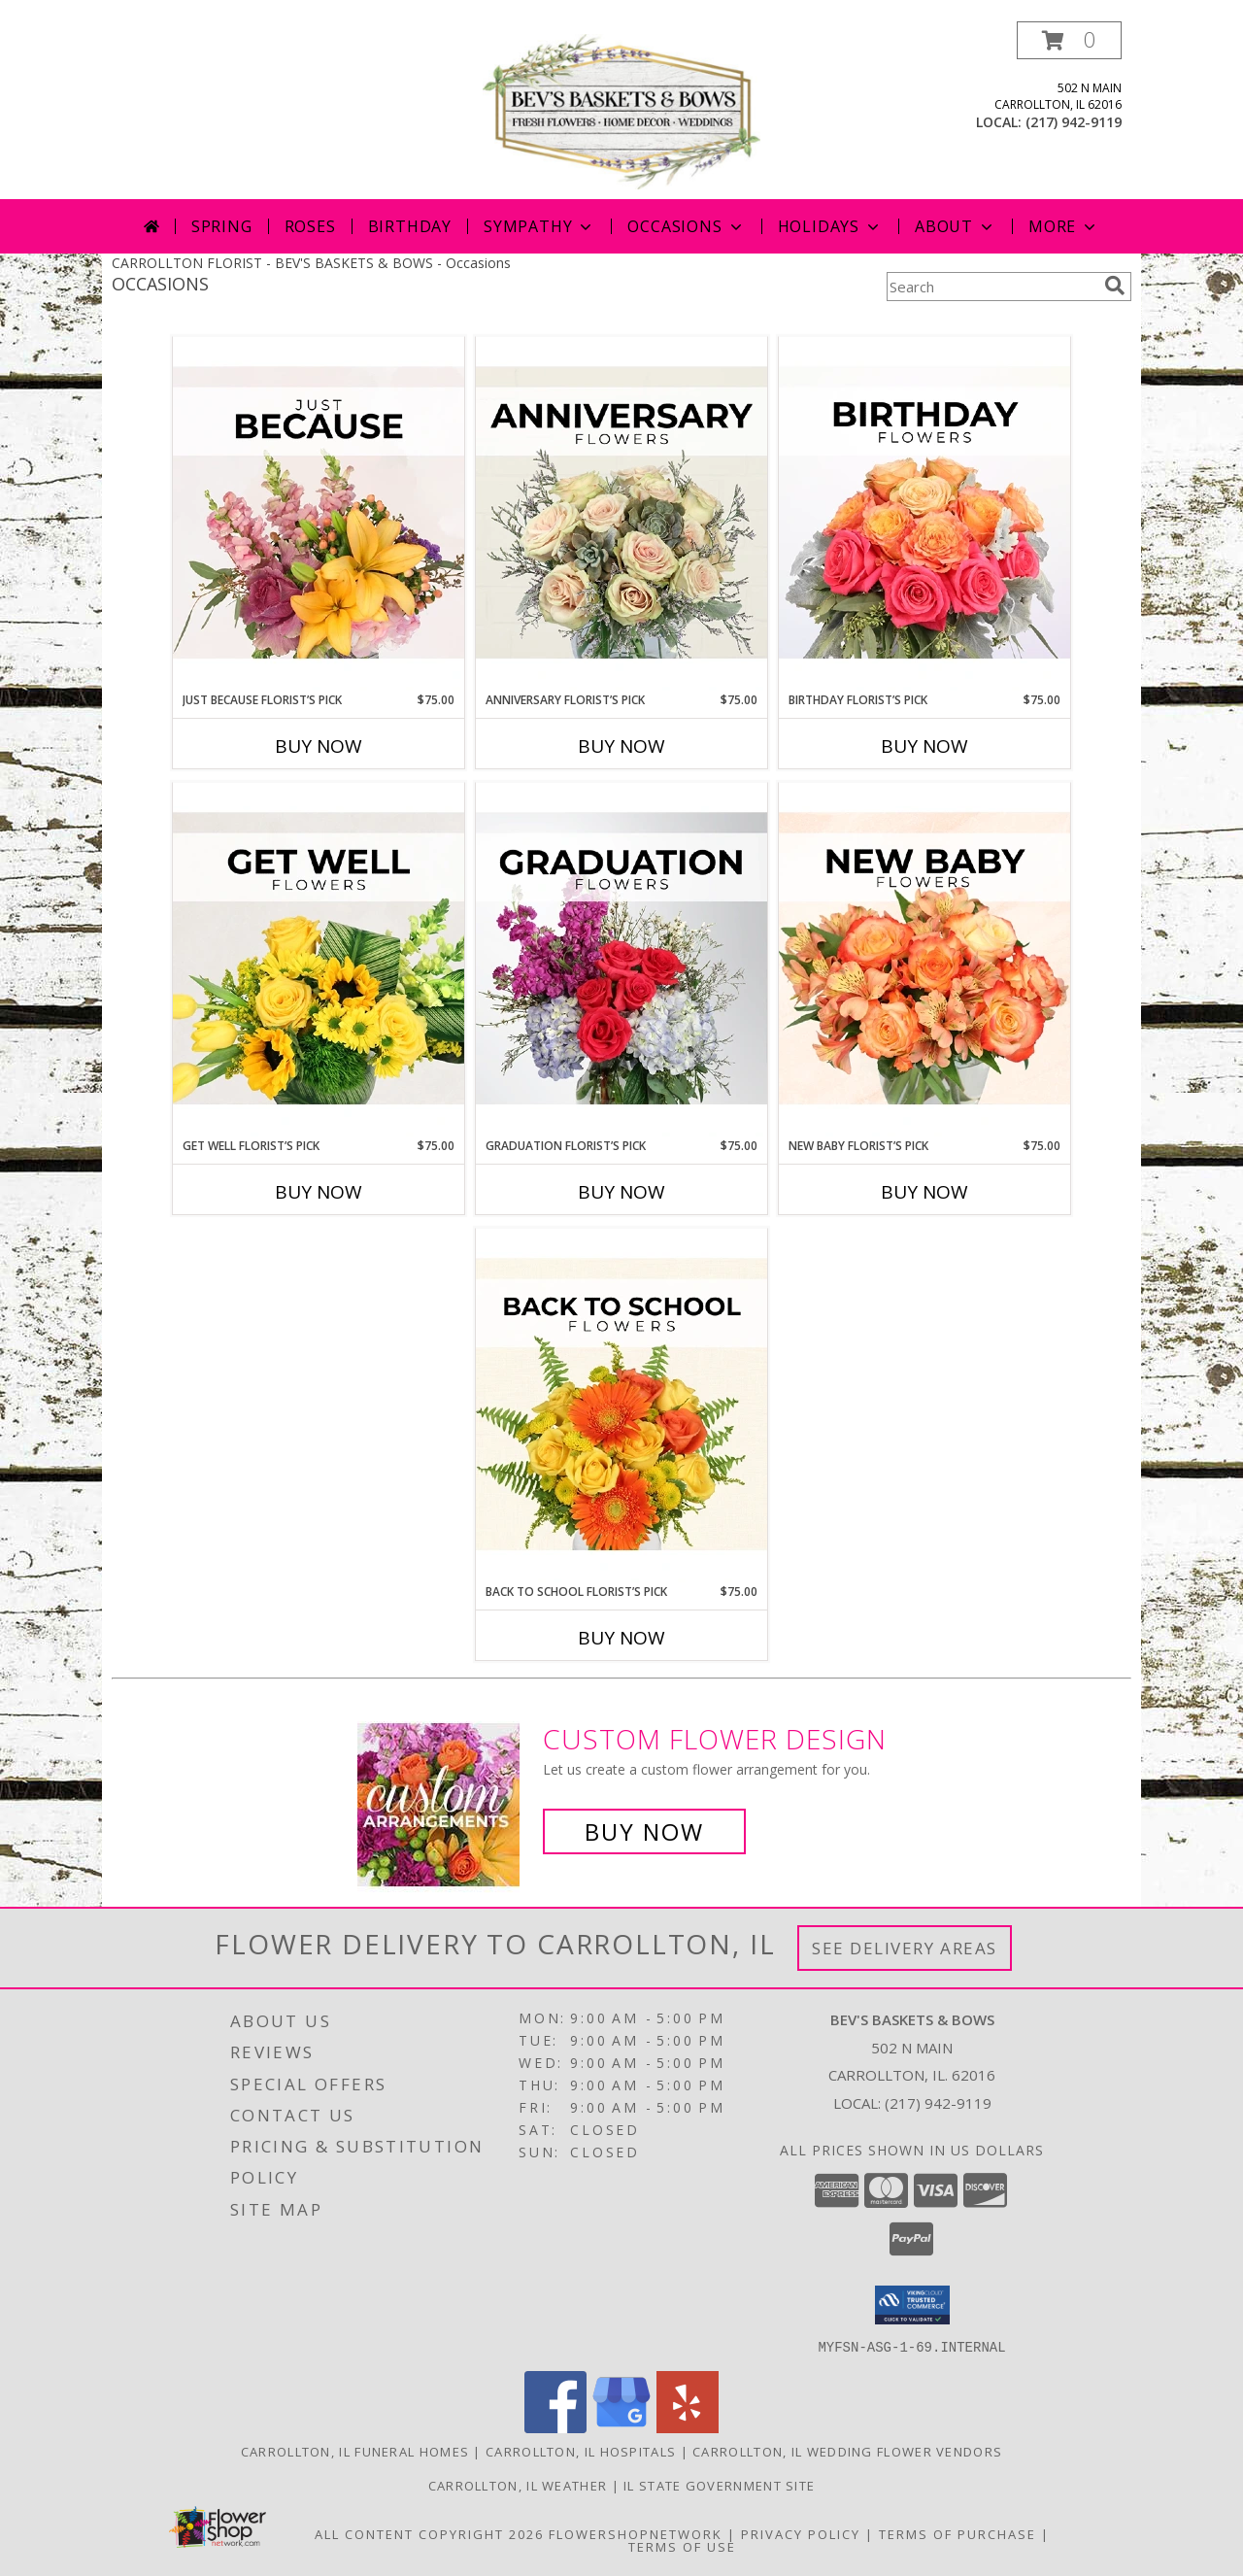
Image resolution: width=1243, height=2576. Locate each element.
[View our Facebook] (555, 2427)
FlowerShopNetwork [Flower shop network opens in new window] (635, 2533)
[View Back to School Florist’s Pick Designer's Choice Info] (621, 1405)
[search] (1114, 285)
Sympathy (539, 226)
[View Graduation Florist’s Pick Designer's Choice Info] (621, 959)
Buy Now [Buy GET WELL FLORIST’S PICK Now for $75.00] (318, 1191)
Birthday (410, 226)
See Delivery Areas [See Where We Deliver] (904, 1948)
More (1063, 226)
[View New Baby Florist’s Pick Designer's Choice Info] (924, 959)
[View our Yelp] (687, 2427)
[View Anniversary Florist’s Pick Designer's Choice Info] (621, 514)
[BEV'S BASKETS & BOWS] (621, 110)
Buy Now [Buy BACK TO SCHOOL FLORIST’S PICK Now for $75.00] (621, 1637)
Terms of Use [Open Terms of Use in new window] (682, 2546)
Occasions (686, 226)
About (955, 226)
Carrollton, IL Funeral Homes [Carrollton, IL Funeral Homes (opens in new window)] (355, 2450)
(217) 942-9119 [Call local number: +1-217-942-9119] (1073, 122)
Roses (310, 226)
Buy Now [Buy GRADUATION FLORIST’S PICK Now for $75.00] (621, 1191)
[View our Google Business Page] (621, 2427)
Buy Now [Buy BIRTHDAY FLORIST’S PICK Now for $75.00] (924, 746)
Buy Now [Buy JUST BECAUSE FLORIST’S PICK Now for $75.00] (318, 746)
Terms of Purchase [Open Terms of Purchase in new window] (957, 2533)
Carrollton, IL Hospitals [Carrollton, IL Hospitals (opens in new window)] (581, 2450)
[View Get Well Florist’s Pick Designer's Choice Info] (318, 959)
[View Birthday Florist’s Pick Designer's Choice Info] (924, 514)
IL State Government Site (719, 2484)
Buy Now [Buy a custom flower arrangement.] (644, 1831)
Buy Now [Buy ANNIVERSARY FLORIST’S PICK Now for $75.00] (621, 746)
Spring (221, 226)
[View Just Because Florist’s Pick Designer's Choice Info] (318, 514)
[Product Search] (991, 286)
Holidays (830, 226)
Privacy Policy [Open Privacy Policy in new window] (800, 2533)
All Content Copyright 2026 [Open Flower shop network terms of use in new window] (429, 2533)
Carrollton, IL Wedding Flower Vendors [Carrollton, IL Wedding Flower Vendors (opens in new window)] (847, 2450)
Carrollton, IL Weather (518, 2484)
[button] (1069, 40)
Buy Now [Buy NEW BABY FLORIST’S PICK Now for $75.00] (924, 1191)
